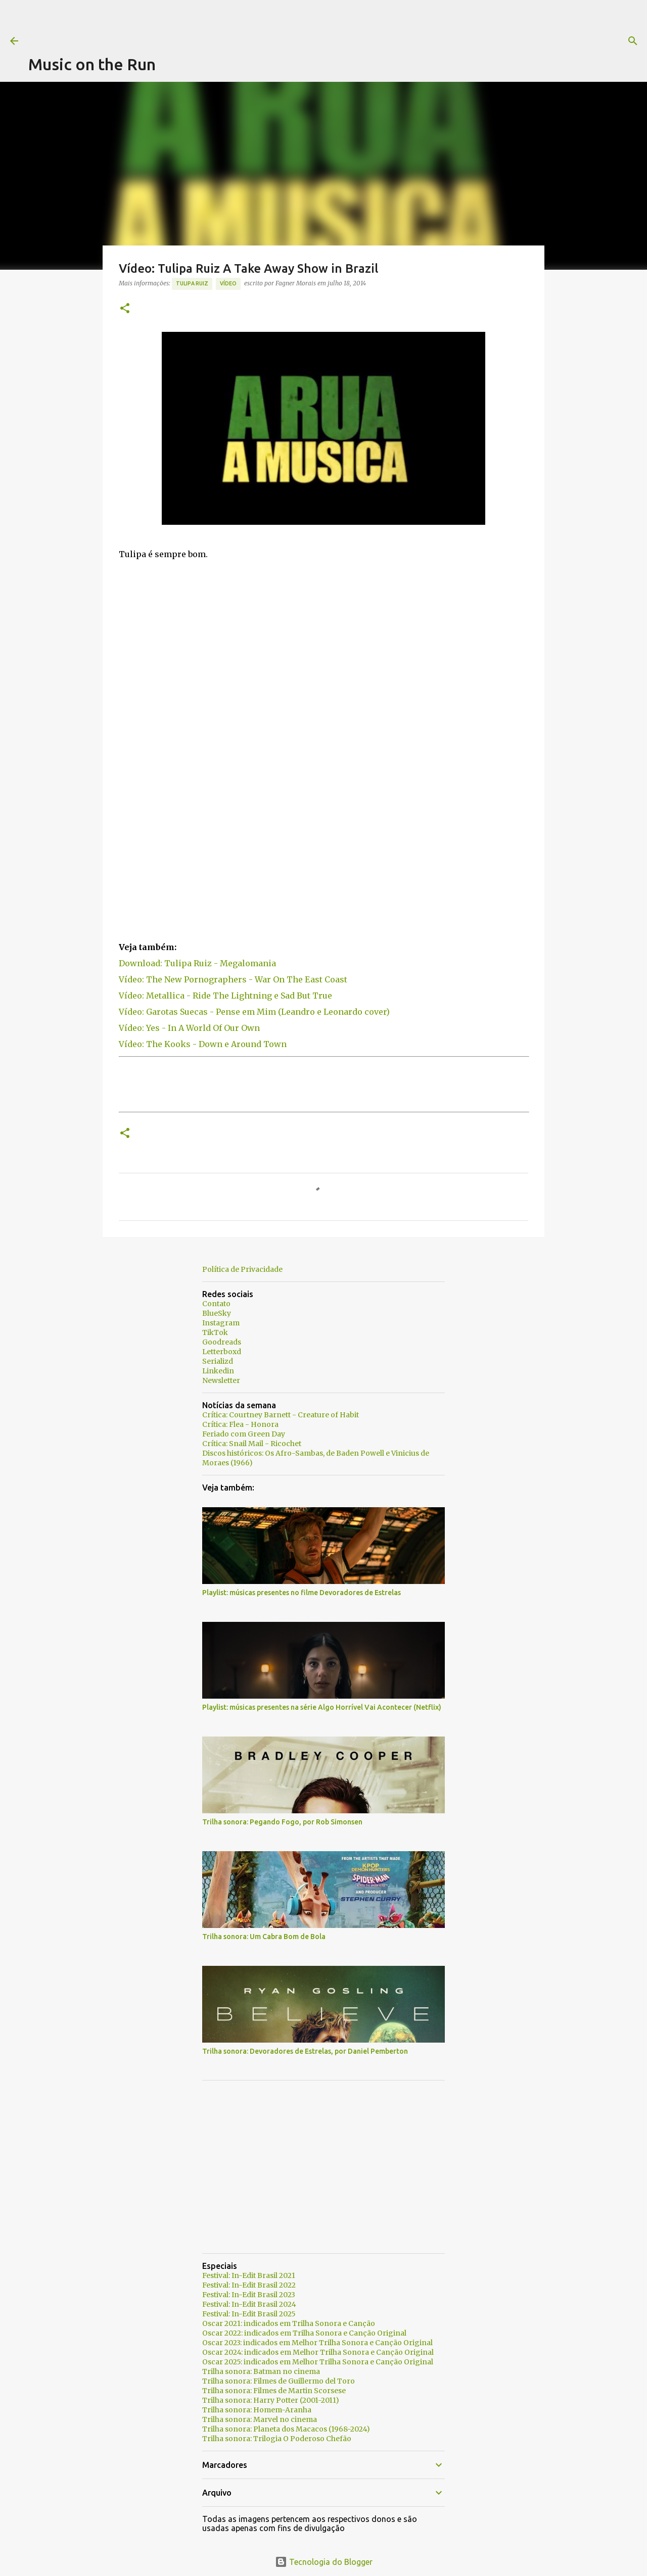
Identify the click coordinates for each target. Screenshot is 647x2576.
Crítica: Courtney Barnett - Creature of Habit (280, 1414)
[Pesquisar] (410, 41)
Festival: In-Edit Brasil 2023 (248, 2294)
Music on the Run (92, 64)
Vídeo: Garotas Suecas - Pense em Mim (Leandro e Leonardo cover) (254, 1012)
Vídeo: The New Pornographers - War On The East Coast (233, 979)
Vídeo (228, 283)
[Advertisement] (212, 22)
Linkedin (218, 1370)
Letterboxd (221, 1351)
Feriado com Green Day (243, 1434)
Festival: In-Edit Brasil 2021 (248, 2275)
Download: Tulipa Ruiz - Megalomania (197, 963)
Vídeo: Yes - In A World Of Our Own (189, 1028)
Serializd (217, 1361)
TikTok (215, 1332)
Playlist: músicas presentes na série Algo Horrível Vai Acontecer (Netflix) (321, 1707)
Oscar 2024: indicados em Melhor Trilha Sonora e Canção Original (318, 2352)
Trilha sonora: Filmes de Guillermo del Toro (278, 2381)
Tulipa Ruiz (192, 283)
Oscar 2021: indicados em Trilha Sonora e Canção (288, 2323)
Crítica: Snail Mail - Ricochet (251, 1443)
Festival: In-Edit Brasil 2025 (249, 2313)
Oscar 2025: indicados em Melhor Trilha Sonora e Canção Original (317, 2361)
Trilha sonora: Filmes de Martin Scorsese (274, 2390)
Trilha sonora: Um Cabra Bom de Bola (264, 1937)
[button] (125, 309)
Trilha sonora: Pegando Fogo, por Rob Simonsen (282, 1822)
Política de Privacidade (242, 1269)
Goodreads (221, 1342)
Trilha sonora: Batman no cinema (261, 2371)
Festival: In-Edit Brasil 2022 (249, 2285)
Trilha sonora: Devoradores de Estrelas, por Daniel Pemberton (305, 2051)
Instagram (221, 1322)
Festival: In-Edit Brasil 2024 (249, 2304)
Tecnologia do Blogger (324, 2561)
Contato (216, 1303)
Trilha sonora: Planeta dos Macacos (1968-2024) (286, 2429)
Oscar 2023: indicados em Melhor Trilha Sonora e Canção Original (317, 2342)
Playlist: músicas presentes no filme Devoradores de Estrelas (301, 1593)
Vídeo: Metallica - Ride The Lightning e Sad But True (225, 995)
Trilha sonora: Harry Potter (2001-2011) (270, 2400)
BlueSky (216, 1313)
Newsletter (221, 1380)
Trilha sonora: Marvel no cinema (259, 2419)
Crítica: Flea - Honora (240, 1424)
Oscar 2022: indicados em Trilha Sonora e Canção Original (304, 2333)
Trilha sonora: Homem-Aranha (256, 2409)
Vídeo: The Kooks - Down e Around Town (203, 1044)
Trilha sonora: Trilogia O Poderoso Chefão (276, 2438)
